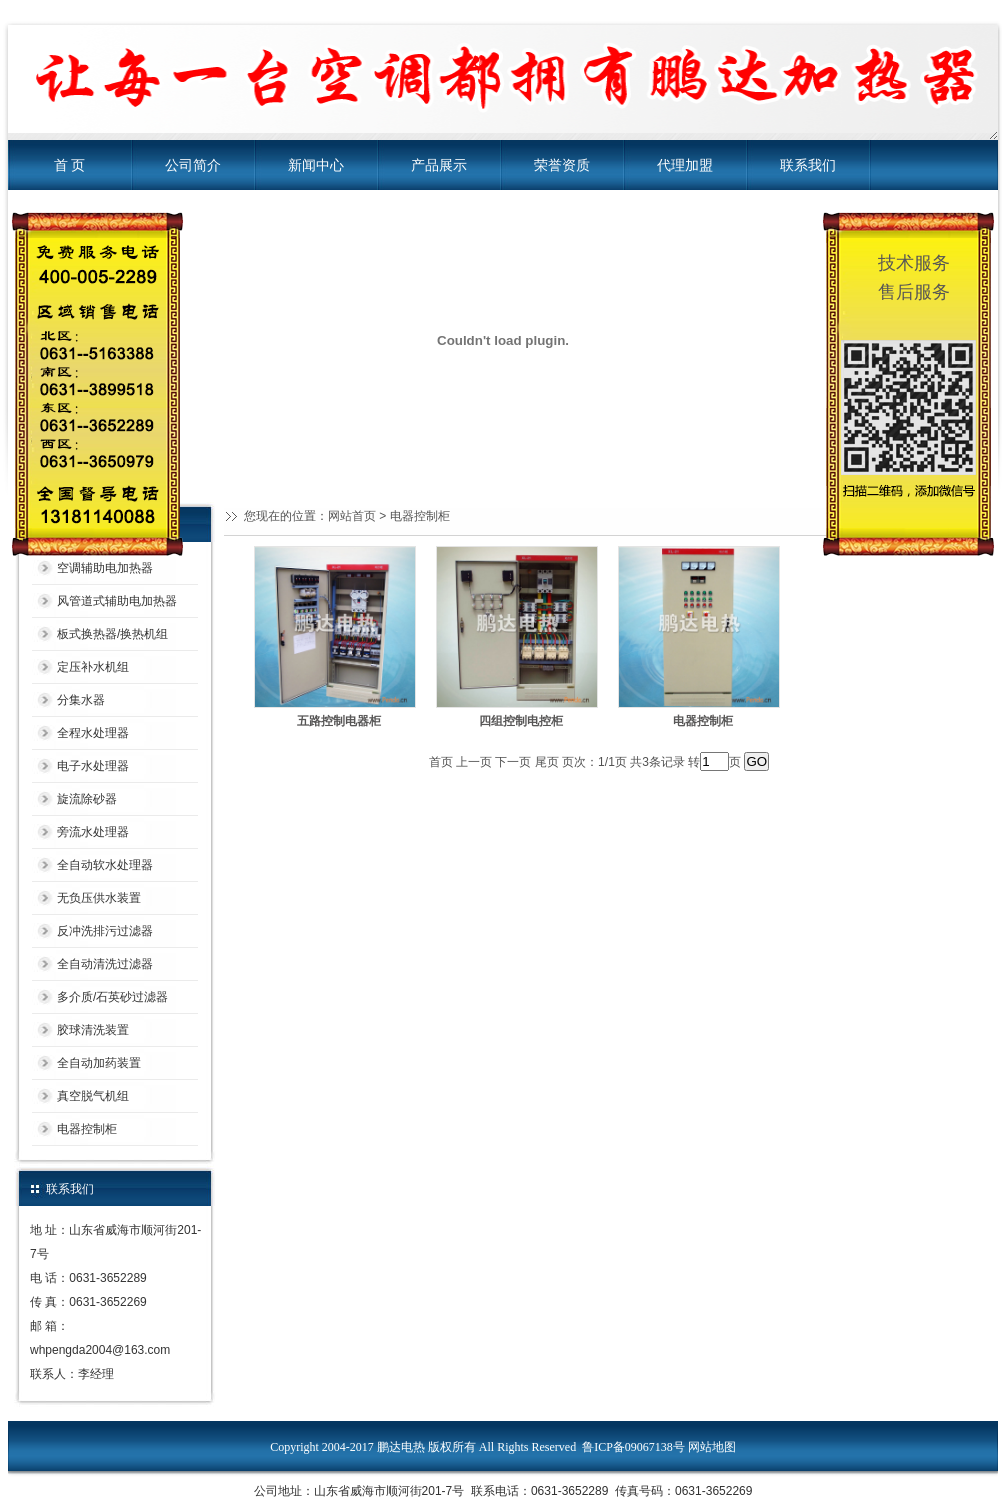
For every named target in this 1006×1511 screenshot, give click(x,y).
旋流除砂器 (87, 799)
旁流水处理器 (93, 832)
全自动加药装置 (99, 1063)
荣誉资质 (562, 165)
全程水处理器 (93, 733)
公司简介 (193, 165)
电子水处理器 (93, 766)
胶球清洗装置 (93, 1030)
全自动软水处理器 (105, 865)
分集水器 (81, 700)
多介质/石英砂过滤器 (112, 997)
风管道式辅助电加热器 (117, 601)
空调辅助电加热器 (105, 568)
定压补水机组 (93, 667)
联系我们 (808, 165)
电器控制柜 (87, 1129)
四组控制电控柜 (521, 721)
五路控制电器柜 (339, 721)
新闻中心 (316, 165)
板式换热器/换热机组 (112, 634)
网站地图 (712, 1447)
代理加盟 (685, 165)
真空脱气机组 (93, 1096)
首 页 (70, 165)
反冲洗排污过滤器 (105, 931)
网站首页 (352, 516)
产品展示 (439, 165)
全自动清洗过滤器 (105, 964)
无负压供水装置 (99, 898)
